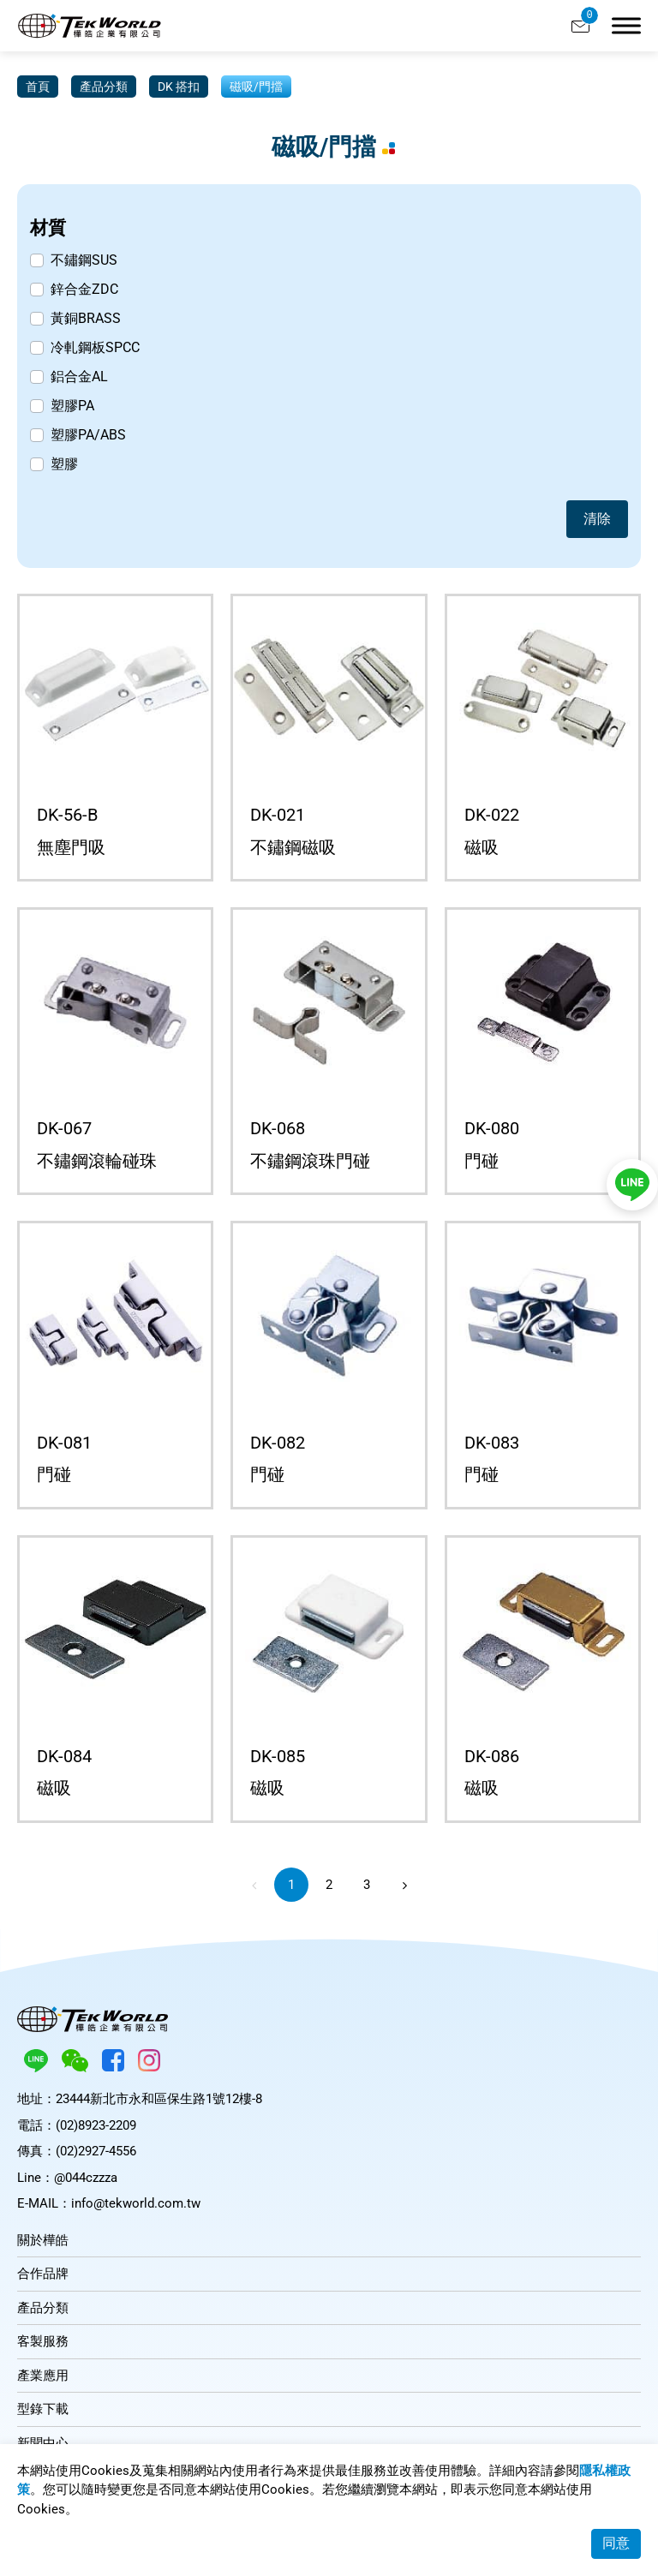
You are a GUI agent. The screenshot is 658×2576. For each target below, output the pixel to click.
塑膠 (64, 464)
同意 (616, 2543)
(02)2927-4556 (96, 2151)
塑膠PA (72, 405)
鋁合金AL (79, 376)
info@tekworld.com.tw (135, 2203)
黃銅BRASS (86, 318)
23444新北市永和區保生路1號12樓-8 (159, 2099)
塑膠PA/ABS (88, 435)
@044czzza (85, 2177)
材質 (48, 227)
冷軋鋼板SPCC (95, 347)
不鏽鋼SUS (84, 260)
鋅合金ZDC (84, 289)
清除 (597, 519)
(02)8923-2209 (96, 2125)
